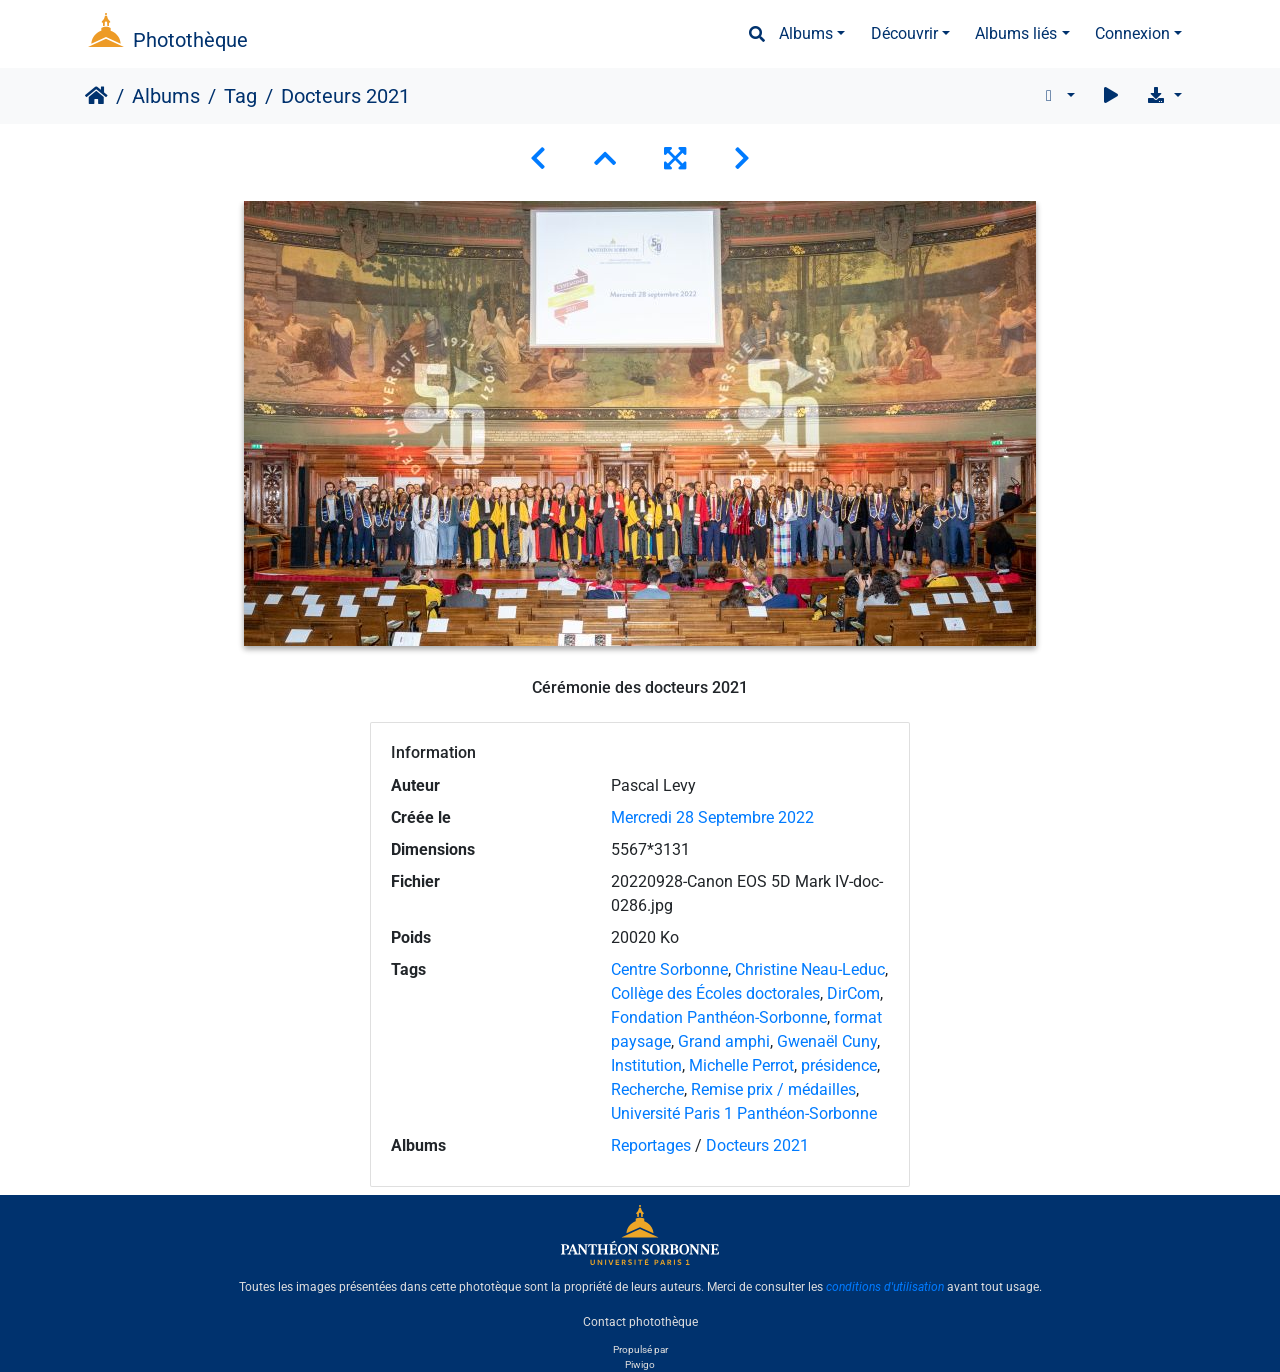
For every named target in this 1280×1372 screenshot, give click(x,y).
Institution (646, 1065)
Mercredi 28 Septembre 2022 (712, 817)
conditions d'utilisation (885, 1287)
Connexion (1132, 33)
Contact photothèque (640, 1321)
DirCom (853, 993)
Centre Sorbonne (669, 969)
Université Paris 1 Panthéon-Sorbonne (744, 1113)
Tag (240, 96)
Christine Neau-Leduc (810, 969)
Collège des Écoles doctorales (715, 993)
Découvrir (904, 33)
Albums (806, 33)
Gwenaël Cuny (827, 1041)
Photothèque (190, 40)
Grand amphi (724, 1041)
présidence (839, 1065)
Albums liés (1016, 33)
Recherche (647, 1089)
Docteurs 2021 (757, 1145)
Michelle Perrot (741, 1065)
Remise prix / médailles (773, 1089)
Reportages (651, 1145)
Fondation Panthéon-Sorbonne (719, 1017)
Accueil (96, 96)
